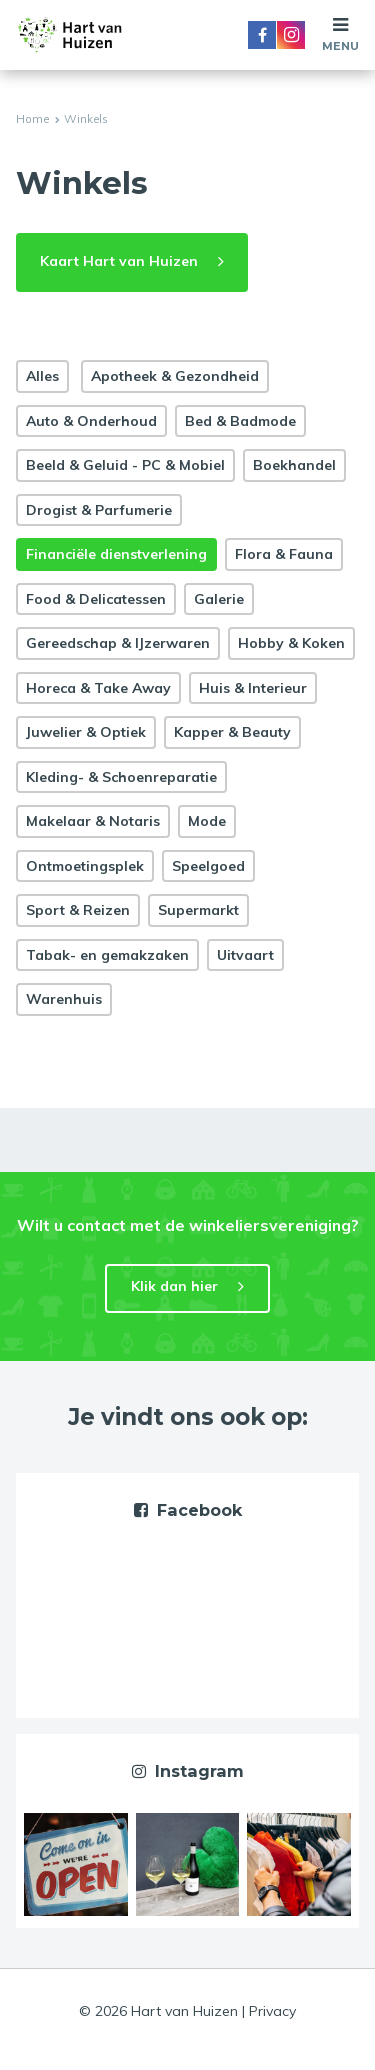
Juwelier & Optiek (86, 732)
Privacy (272, 2011)
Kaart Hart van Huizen (119, 261)
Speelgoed (208, 866)
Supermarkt (198, 910)
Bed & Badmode (240, 421)
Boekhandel (294, 465)
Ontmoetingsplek (85, 866)
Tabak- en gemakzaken (107, 955)
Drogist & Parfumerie (99, 510)
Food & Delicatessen (96, 599)
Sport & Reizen (78, 910)
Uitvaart (245, 955)
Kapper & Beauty (232, 732)
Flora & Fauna (284, 554)
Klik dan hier (174, 1286)
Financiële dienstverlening (116, 554)
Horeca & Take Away (98, 688)
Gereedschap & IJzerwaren (118, 643)
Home (32, 119)
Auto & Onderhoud (91, 421)
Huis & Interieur (253, 688)
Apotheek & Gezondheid (175, 376)
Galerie (219, 599)
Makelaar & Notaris (93, 821)
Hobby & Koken (291, 643)
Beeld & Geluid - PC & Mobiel (125, 465)
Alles (42, 376)
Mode (207, 821)
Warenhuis (64, 999)
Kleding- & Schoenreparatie (121, 777)
